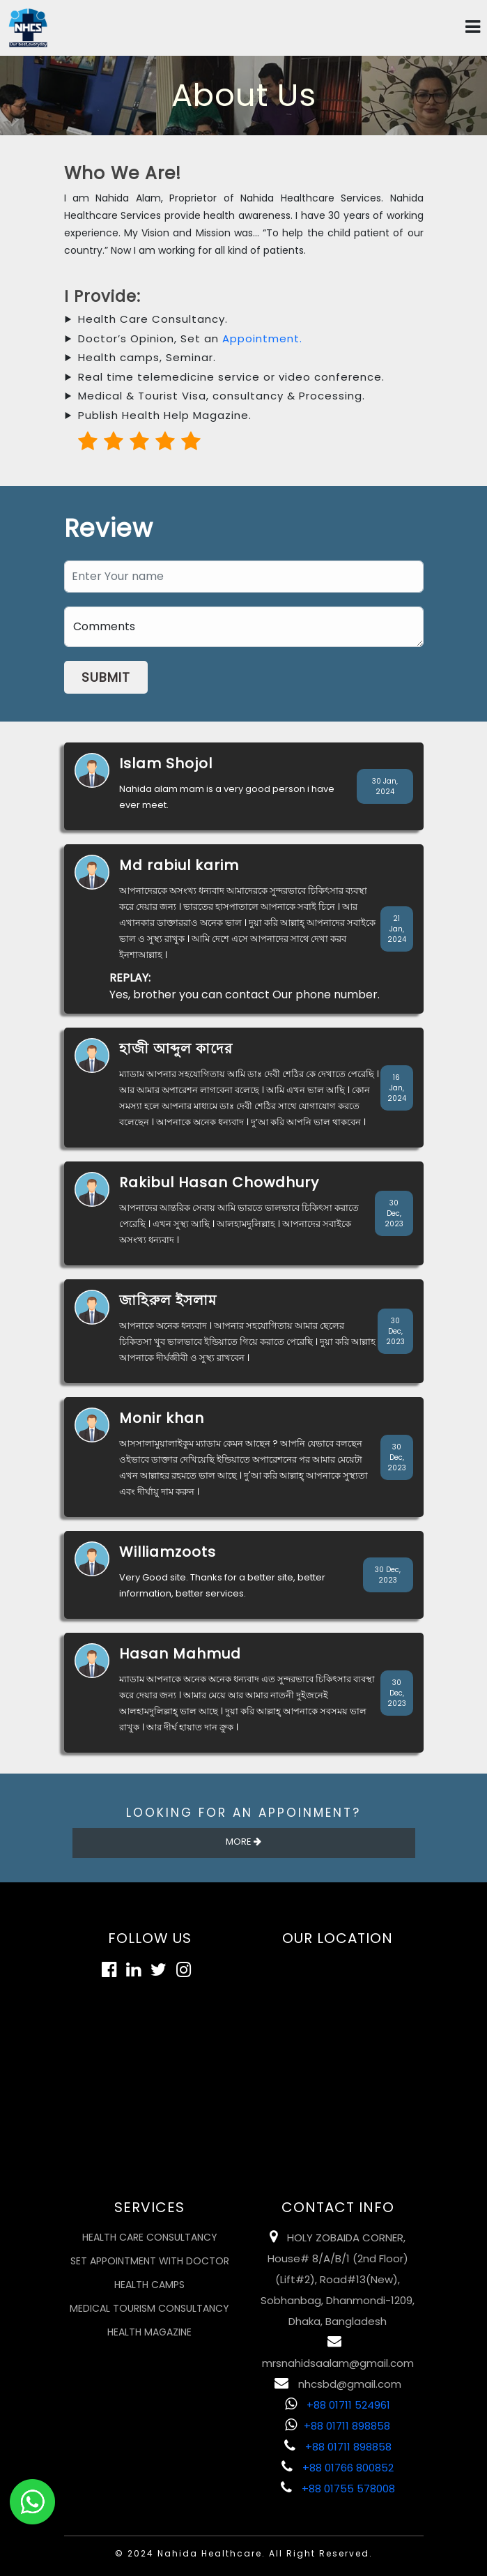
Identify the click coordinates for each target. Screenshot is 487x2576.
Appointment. (262, 338)
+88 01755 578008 (338, 2488)
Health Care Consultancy (149, 2237)
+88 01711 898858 (337, 2425)
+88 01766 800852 (337, 2467)
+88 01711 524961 (337, 2405)
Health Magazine (149, 2332)
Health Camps (149, 2285)
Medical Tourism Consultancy (149, 2308)
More (243, 1841)
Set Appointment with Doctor (149, 2261)
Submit (106, 677)
